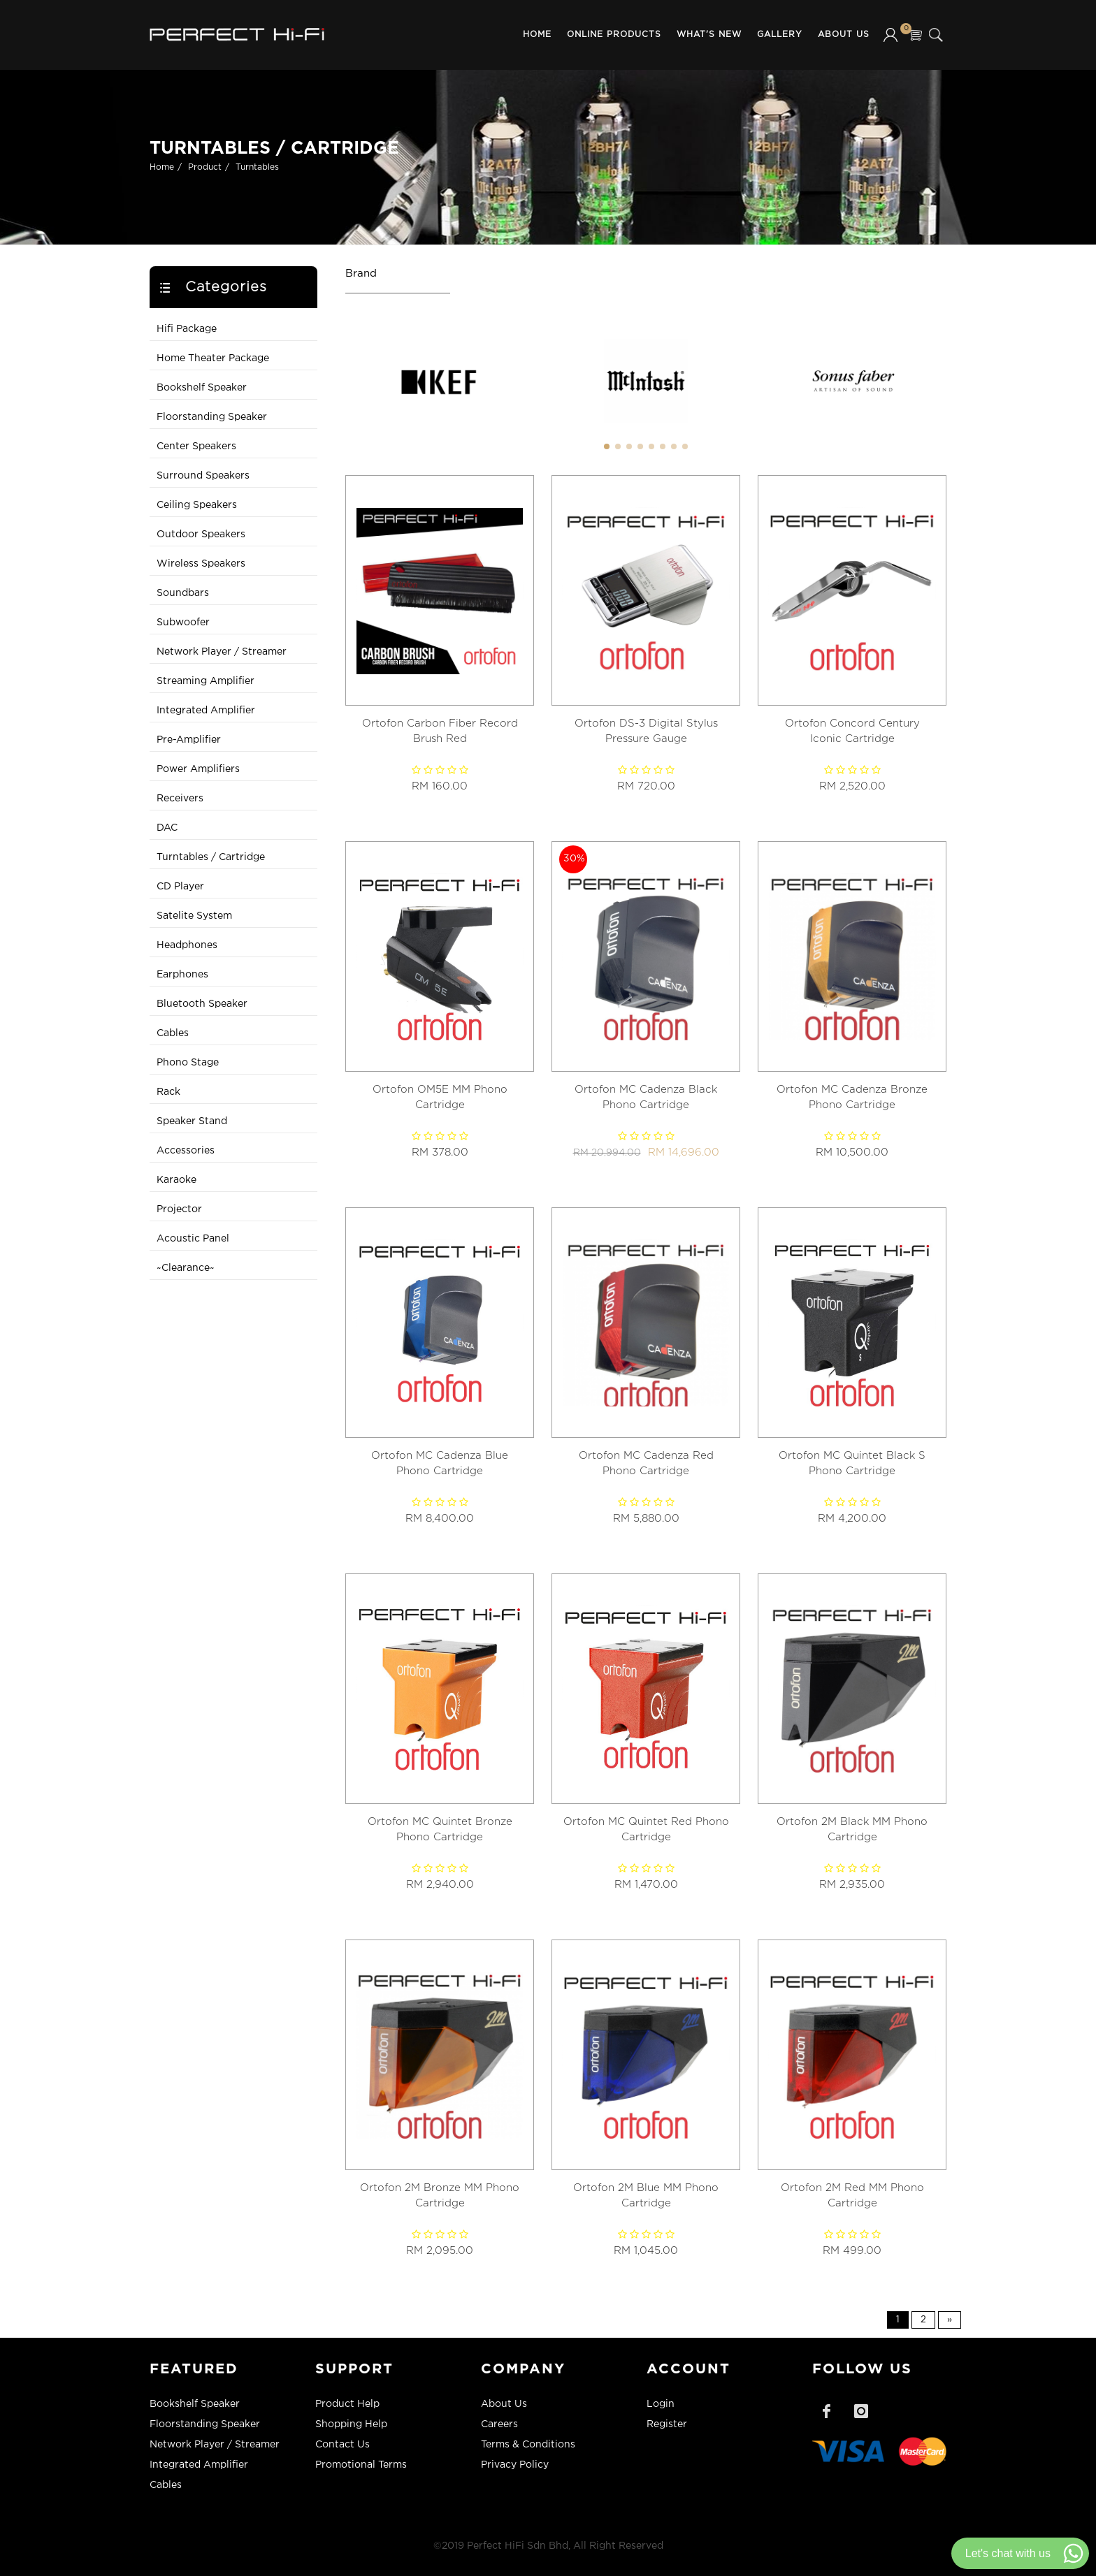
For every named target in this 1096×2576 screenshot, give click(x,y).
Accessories (186, 1151)
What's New (709, 34)
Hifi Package (187, 329)
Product (205, 167)
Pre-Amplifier (189, 740)
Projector (179, 1209)
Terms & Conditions (528, 2444)
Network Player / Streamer (222, 652)
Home (537, 34)
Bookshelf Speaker (202, 388)
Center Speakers (196, 446)
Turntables (257, 167)
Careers (499, 2424)
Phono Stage (188, 1062)
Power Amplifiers (198, 769)
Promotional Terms (361, 2465)
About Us (844, 34)
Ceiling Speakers (197, 505)
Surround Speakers (203, 476)
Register (667, 2424)
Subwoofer (183, 622)
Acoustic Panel (193, 1239)
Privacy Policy (515, 2465)
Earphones (182, 974)
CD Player (180, 886)
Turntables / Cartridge (211, 857)
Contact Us (342, 2444)
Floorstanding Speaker (212, 417)
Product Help (347, 2404)
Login (661, 2404)
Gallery (779, 34)
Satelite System (194, 916)
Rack (168, 1092)
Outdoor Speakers (201, 534)
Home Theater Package (213, 358)
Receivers (180, 798)
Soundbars (183, 593)
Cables (173, 1033)
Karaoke (176, 1180)
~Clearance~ (186, 1268)
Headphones (187, 945)
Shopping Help (351, 2424)
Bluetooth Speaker (202, 1004)
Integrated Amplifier (206, 710)
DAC (167, 828)
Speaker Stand (192, 1121)
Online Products (614, 34)
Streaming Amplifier (205, 681)
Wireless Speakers (201, 564)
